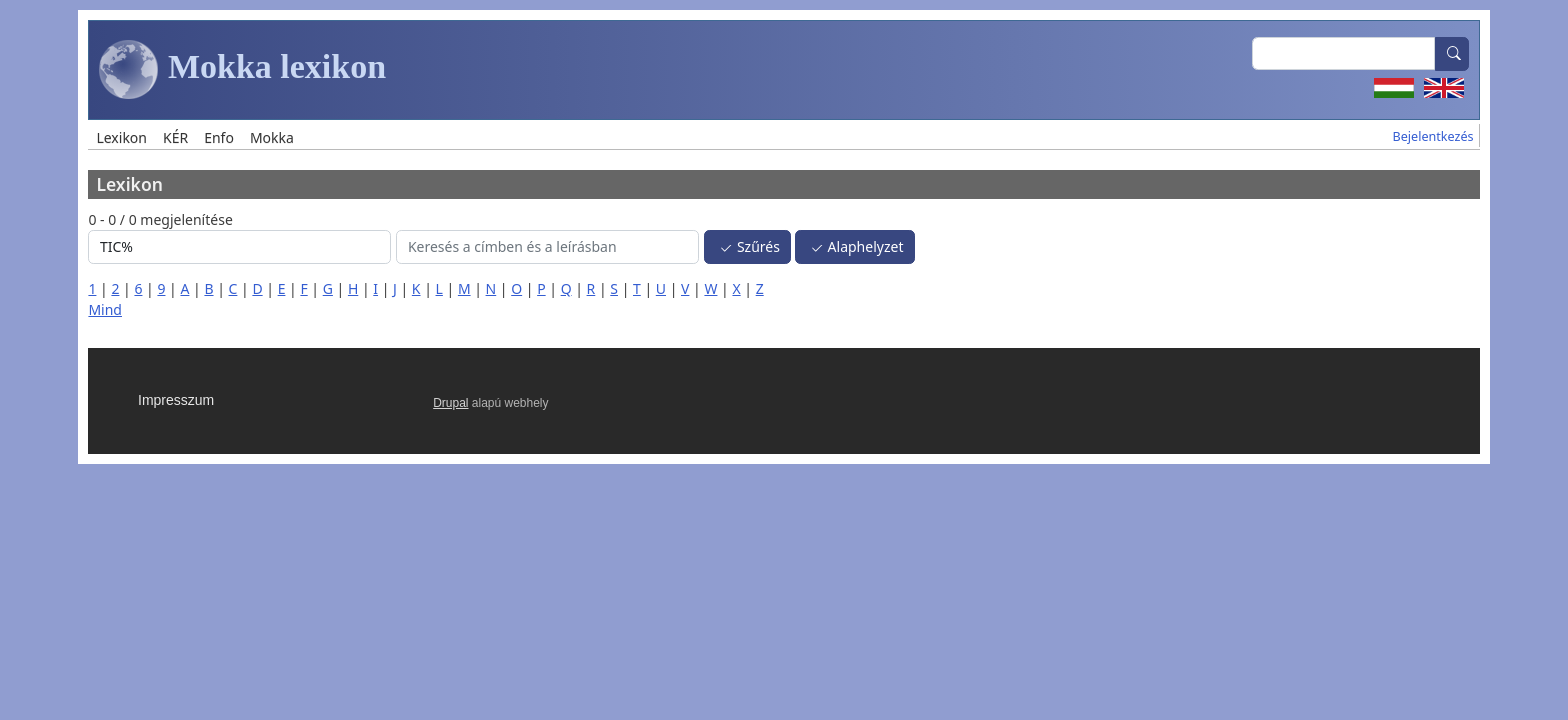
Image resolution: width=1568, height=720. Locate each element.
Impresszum (176, 400)
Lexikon (121, 137)
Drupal (450, 403)
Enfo (219, 137)
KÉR (175, 137)
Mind (105, 309)
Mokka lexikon (242, 70)
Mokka (272, 137)
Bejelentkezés (1433, 136)
